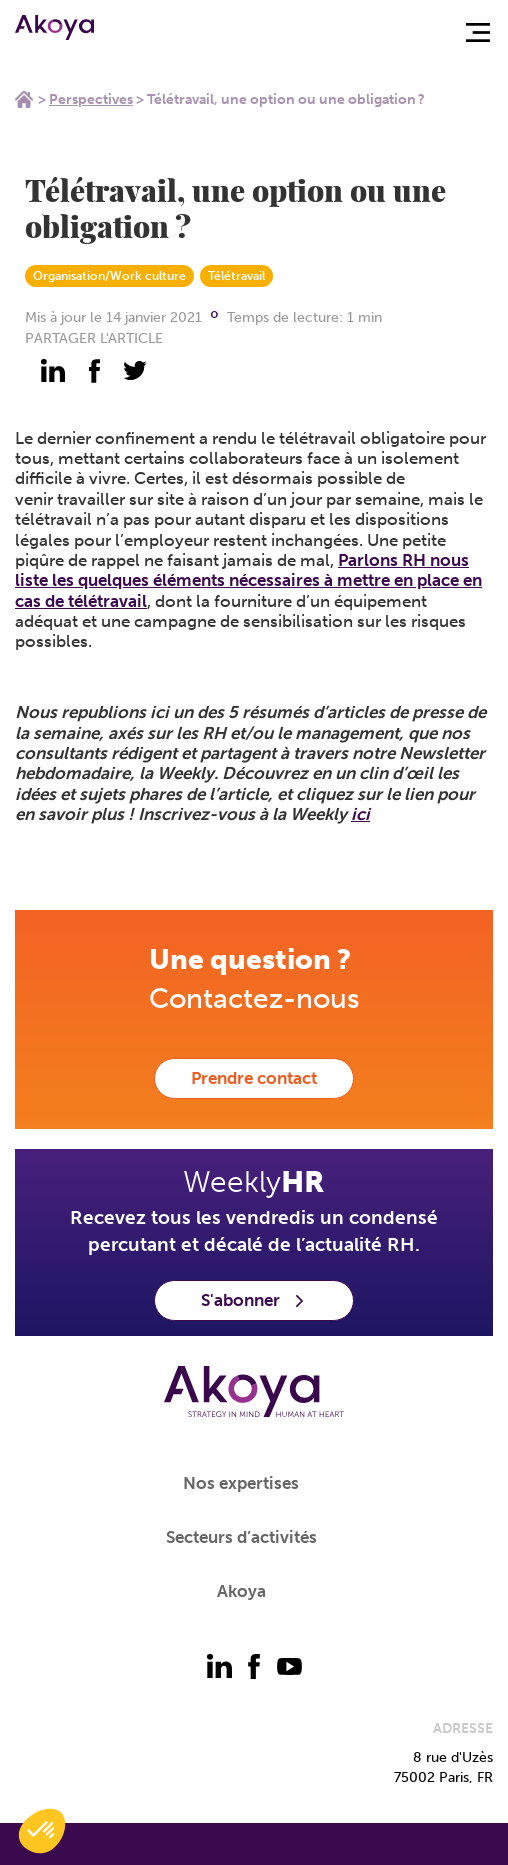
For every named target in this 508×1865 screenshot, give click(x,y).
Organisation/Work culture (109, 276)
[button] (42, 1831)
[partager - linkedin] (53, 371)
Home (24, 99)
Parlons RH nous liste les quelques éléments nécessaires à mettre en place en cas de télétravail (248, 580)
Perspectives (91, 99)
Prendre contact (254, 1078)
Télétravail (236, 276)
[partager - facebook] (94, 371)
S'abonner (254, 1300)
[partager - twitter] (135, 371)
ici (360, 814)
